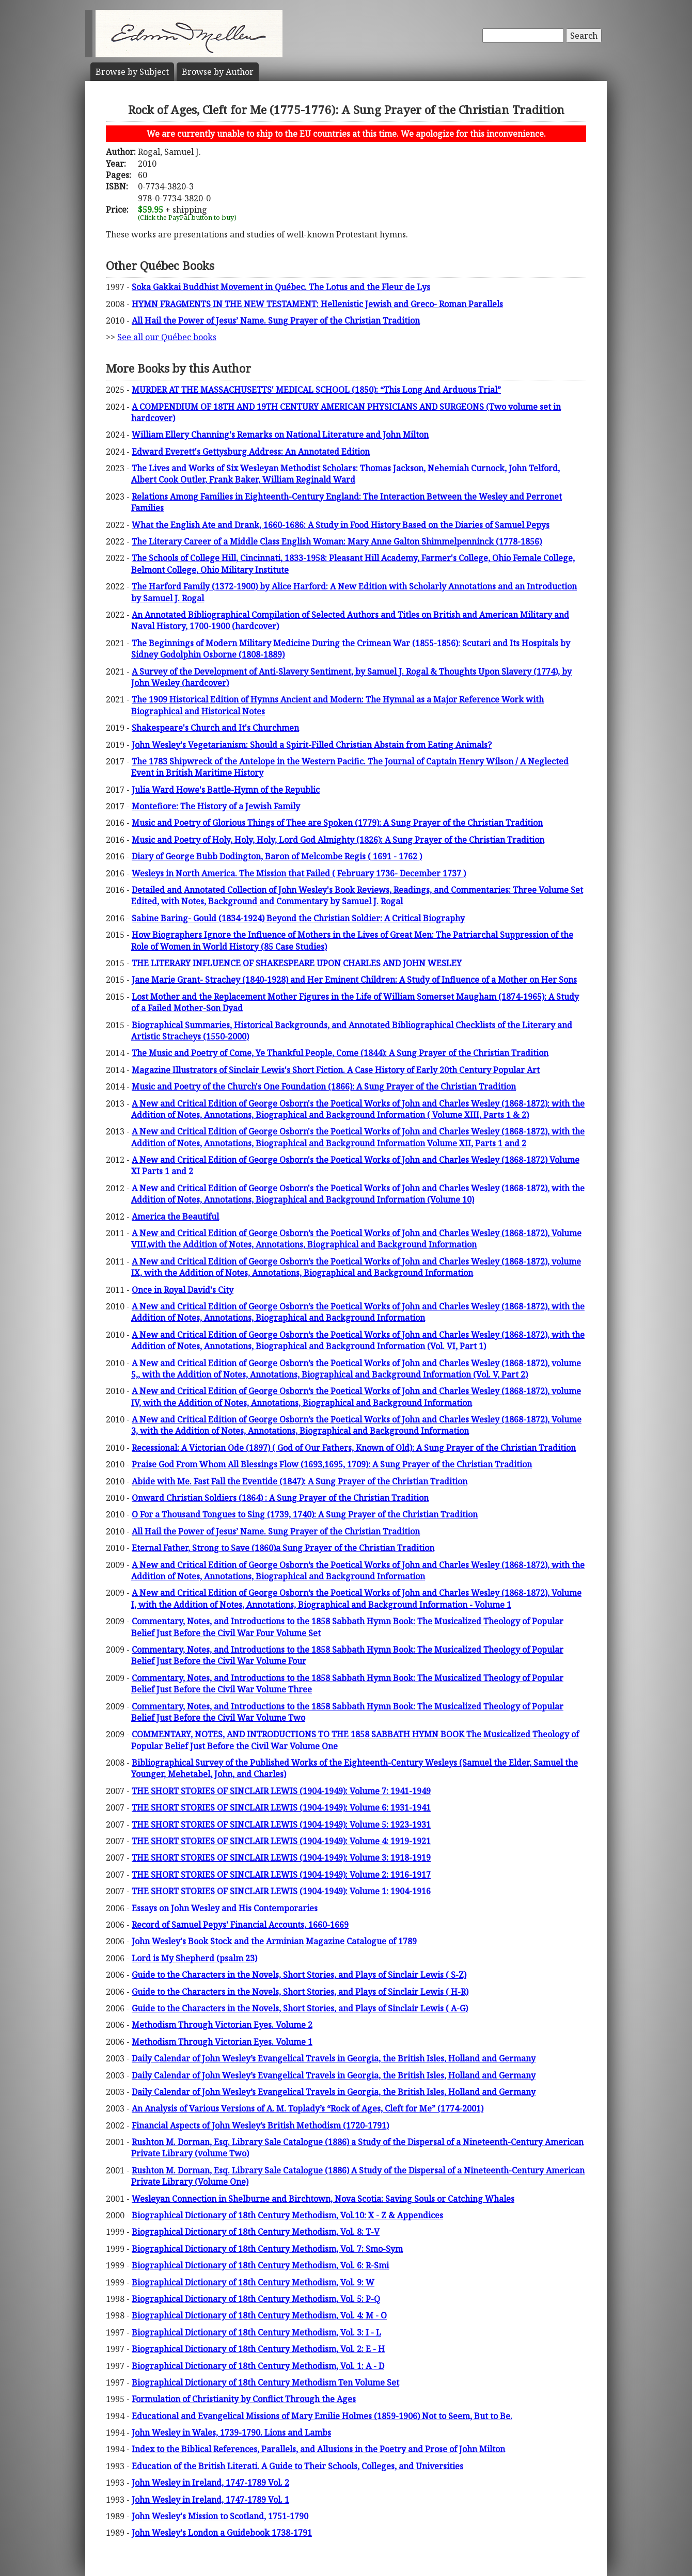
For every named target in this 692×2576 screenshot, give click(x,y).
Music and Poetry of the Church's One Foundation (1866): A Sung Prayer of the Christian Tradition (324, 1086)
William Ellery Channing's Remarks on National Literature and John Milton (280, 434)
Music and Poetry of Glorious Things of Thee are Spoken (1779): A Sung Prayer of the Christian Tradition (337, 822)
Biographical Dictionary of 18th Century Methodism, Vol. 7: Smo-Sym (267, 2248)
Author (218, 72)
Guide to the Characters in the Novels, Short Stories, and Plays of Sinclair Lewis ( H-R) (300, 1991)
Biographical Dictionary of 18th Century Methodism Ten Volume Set (265, 2382)
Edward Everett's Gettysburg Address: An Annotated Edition (251, 451)
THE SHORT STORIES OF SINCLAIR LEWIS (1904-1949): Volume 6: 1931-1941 (281, 1807)
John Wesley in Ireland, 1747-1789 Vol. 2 (210, 2482)
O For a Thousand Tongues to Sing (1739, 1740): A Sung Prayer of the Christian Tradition (305, 1514)
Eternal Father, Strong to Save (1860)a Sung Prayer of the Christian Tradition (283, 1548)
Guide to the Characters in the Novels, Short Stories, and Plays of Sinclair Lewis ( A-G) (300, 2008)
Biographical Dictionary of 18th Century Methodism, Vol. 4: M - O (259, 2315)
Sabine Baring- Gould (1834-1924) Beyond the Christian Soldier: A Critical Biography (298, 918)
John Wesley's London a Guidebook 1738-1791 (222, 2532)
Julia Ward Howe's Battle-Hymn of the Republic (226, 789)
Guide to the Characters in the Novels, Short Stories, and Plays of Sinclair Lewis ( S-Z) (299, 1974)
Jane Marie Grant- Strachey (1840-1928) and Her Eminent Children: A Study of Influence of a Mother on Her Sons (354, 979)
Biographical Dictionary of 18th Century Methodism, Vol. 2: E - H (258, 2349)
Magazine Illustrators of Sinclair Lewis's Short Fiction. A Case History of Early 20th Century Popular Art (336, 1070)
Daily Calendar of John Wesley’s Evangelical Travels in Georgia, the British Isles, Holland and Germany (334, 2058)
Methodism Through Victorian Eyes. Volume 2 (222, 2024)
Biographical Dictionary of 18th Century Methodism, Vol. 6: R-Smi (260, 2265)
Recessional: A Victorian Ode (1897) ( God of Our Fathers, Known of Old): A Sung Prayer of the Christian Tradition (354, 1447)
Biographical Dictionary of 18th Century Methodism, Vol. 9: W (253, 2282)
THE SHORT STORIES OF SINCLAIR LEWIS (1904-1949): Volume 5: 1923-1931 (281, 1824)
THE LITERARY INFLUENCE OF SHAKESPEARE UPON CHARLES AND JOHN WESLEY (297, 963)
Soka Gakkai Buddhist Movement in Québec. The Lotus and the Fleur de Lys (281, 287)
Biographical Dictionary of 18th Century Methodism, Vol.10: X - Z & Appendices (287, 2215)
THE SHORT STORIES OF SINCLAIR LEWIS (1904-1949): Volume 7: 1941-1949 (281, 1791)
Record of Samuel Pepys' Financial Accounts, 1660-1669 (240, 1924)
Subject (132, 72)
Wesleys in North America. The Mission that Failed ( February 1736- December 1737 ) (299, 873)
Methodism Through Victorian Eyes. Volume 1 (222, 2041)
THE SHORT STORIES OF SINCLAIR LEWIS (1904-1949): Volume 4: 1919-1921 (281, 1841)
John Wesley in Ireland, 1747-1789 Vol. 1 (210, 2499)
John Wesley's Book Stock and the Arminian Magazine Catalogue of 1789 (274, 1941)
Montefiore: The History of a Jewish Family (216, 806)
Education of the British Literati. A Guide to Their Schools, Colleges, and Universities (297, 2466)
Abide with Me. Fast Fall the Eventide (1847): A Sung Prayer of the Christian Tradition (299, 1481)
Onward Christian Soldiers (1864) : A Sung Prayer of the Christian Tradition (280, 1497)
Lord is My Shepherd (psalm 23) (194, 1958)
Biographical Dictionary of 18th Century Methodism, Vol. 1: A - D (258, 2366)
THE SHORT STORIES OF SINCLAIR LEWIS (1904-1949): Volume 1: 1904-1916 (281, 1891)
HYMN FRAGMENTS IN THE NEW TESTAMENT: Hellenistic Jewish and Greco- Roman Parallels (317, 304)
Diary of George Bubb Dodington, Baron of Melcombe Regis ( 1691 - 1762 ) (277, 856)
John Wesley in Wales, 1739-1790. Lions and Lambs (231, 2432)
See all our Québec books (166, 337)
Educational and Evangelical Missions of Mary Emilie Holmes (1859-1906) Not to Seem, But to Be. (322, 2416)
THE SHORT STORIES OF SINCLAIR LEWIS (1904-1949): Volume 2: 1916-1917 (281, 1874)
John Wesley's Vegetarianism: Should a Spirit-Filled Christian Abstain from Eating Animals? (312, 744)
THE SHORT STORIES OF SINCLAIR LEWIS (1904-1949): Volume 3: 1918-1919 (281, 1857)
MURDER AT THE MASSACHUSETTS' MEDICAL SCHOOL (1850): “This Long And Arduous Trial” (316, 389)
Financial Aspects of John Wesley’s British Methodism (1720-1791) (260, 2125)
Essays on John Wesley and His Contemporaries (225, 1908)
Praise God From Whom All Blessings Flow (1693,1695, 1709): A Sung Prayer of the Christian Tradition (332, 1464)
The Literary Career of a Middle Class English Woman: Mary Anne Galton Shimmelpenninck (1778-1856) (337, 541)
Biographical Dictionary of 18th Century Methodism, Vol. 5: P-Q (256, 2299)
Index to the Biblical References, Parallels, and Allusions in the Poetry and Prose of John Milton (318, 2449)
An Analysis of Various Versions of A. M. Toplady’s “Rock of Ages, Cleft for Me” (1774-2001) (307, 2108)
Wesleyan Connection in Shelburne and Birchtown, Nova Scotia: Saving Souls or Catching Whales (323, 2198)
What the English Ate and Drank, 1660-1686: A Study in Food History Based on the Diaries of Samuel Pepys (340, 525)
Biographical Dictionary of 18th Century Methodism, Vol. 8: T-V (256, 2231)
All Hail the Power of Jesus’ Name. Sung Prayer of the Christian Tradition (276, 320)
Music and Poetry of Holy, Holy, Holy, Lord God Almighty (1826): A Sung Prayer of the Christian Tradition (338, 839)
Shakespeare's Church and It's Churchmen (215, 727)
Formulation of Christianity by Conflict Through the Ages (244, 2399)
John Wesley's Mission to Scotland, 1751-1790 (220, 2516)
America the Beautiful (175, 1216)
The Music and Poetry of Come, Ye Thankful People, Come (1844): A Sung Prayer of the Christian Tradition (340, 1053)
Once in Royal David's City (182, 1289)
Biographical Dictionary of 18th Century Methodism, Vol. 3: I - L (256, 2332)
